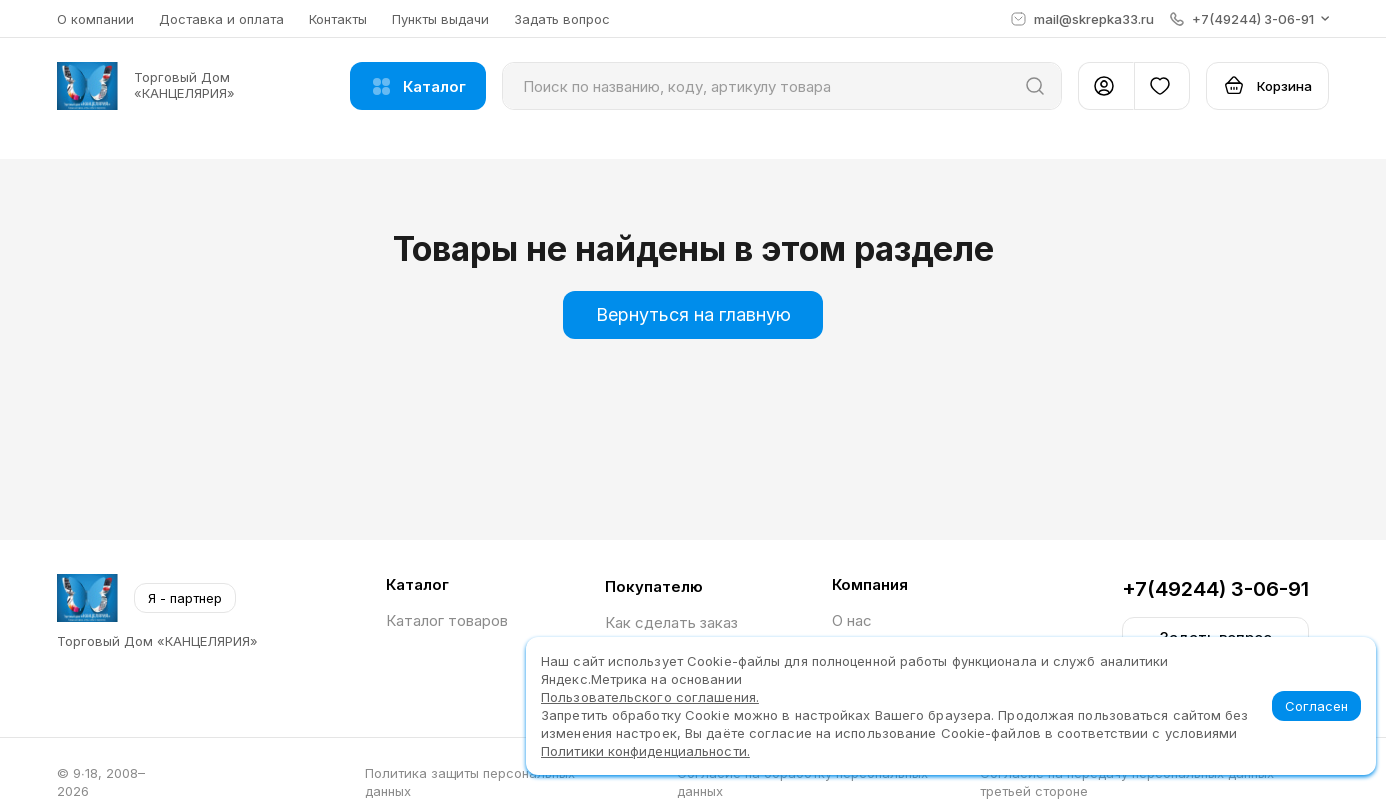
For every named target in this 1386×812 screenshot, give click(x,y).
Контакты (338, 19)
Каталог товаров (447, 620)
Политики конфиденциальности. (645, 751)
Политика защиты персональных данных (470, 782)
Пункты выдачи (440, 19)
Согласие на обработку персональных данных (802, 782)
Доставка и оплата (221, 19)
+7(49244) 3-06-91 (1215, 589)
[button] (1249, 19)
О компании (95, 19)
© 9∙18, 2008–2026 (101, 782)
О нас (852, 620)
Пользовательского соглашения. (650, 697)
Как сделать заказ (671, 622)
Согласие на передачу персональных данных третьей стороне (1127, 782)
